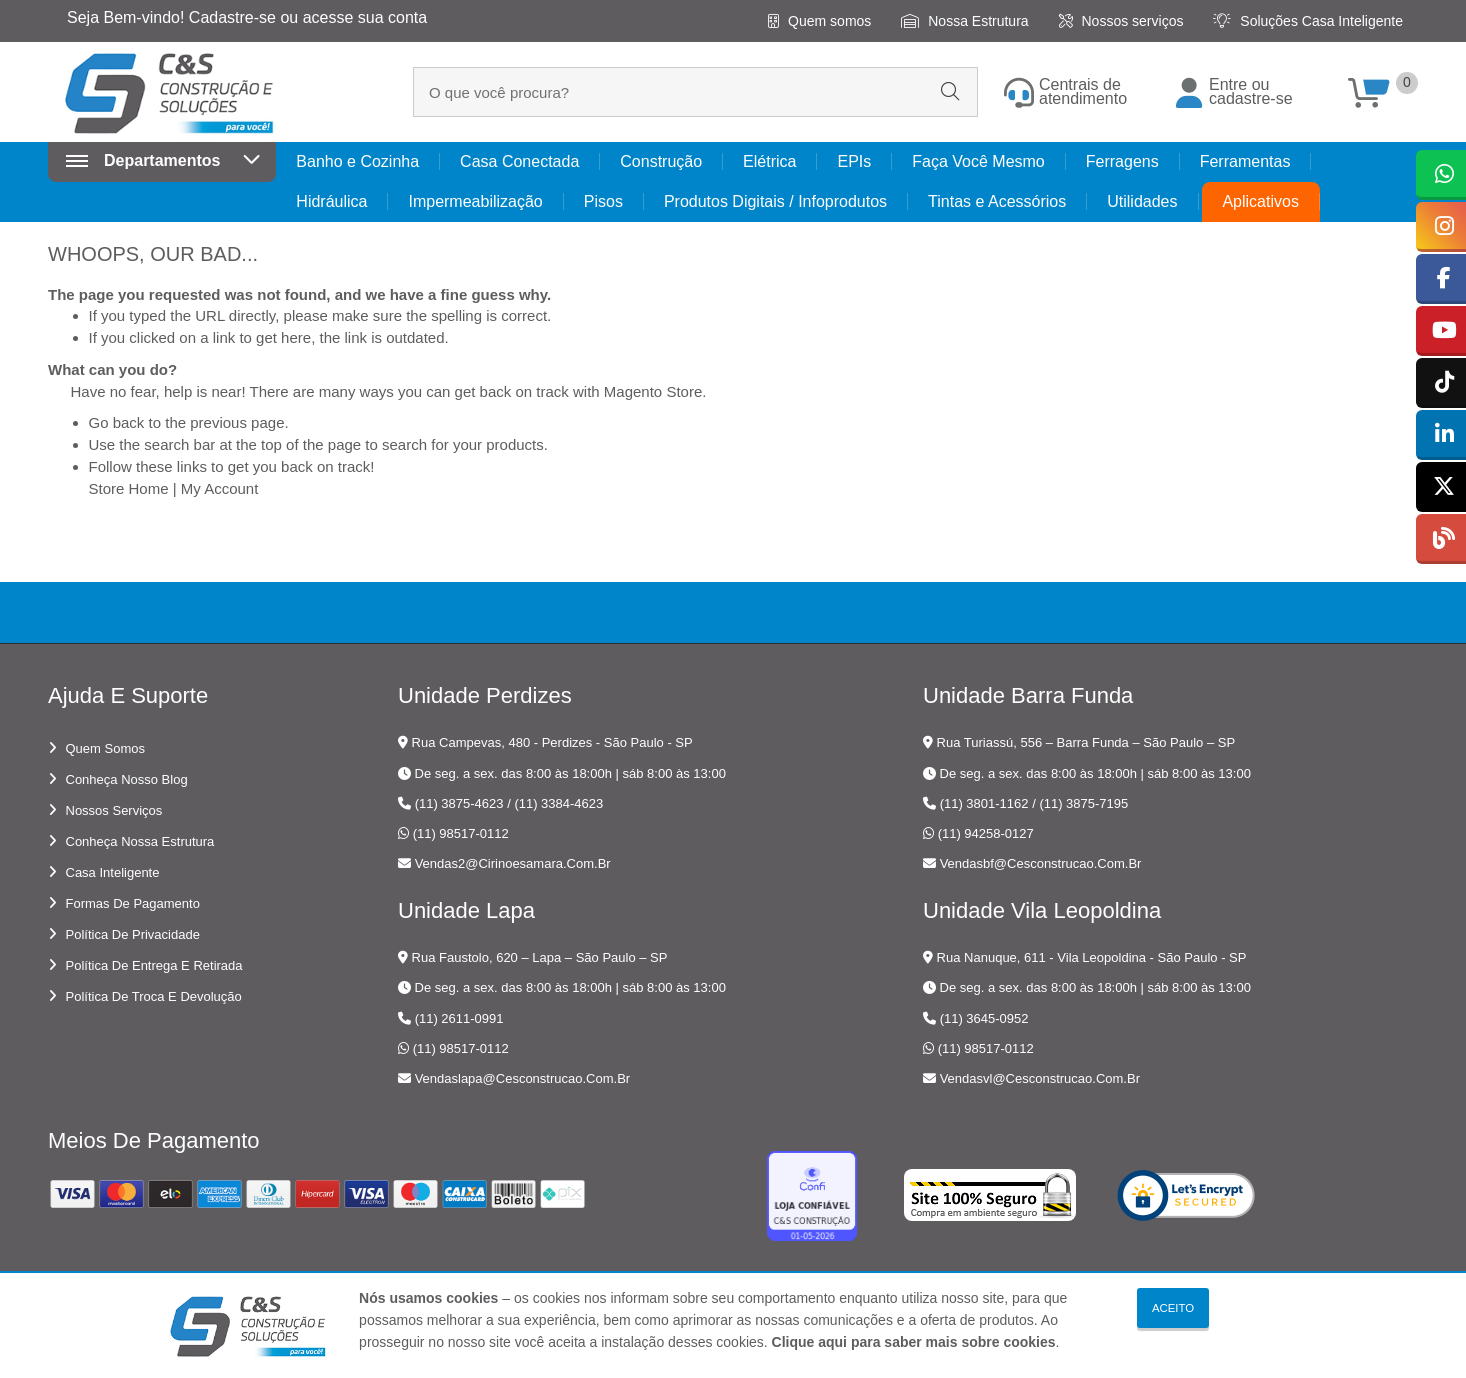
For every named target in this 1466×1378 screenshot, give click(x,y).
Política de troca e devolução (154, 996)
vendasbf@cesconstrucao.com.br (1041, 863)
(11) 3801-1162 (984, 803)
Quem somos (819, 21)
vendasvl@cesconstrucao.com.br (1040, 1078)
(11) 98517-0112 (461, 833)
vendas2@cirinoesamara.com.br (513, 863)
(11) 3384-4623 (558, 803)
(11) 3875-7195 (1083, 803)
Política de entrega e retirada (154, 965)
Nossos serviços (1121, 21)
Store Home (129, 488)
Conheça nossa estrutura (140, 841)
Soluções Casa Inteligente (1308, 21)
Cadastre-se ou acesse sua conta (308, 17)
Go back (117, 422)
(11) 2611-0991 (459, 1018)
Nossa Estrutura (964, 21)
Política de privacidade (133, 934)
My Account (220, 488)
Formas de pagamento (133, 903)
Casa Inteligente (113, 872)
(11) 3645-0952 (984, 1018)
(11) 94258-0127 (986, 833)
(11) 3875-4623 (459, 803)
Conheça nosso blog (127, 779)
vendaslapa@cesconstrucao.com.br (523, 1078)
